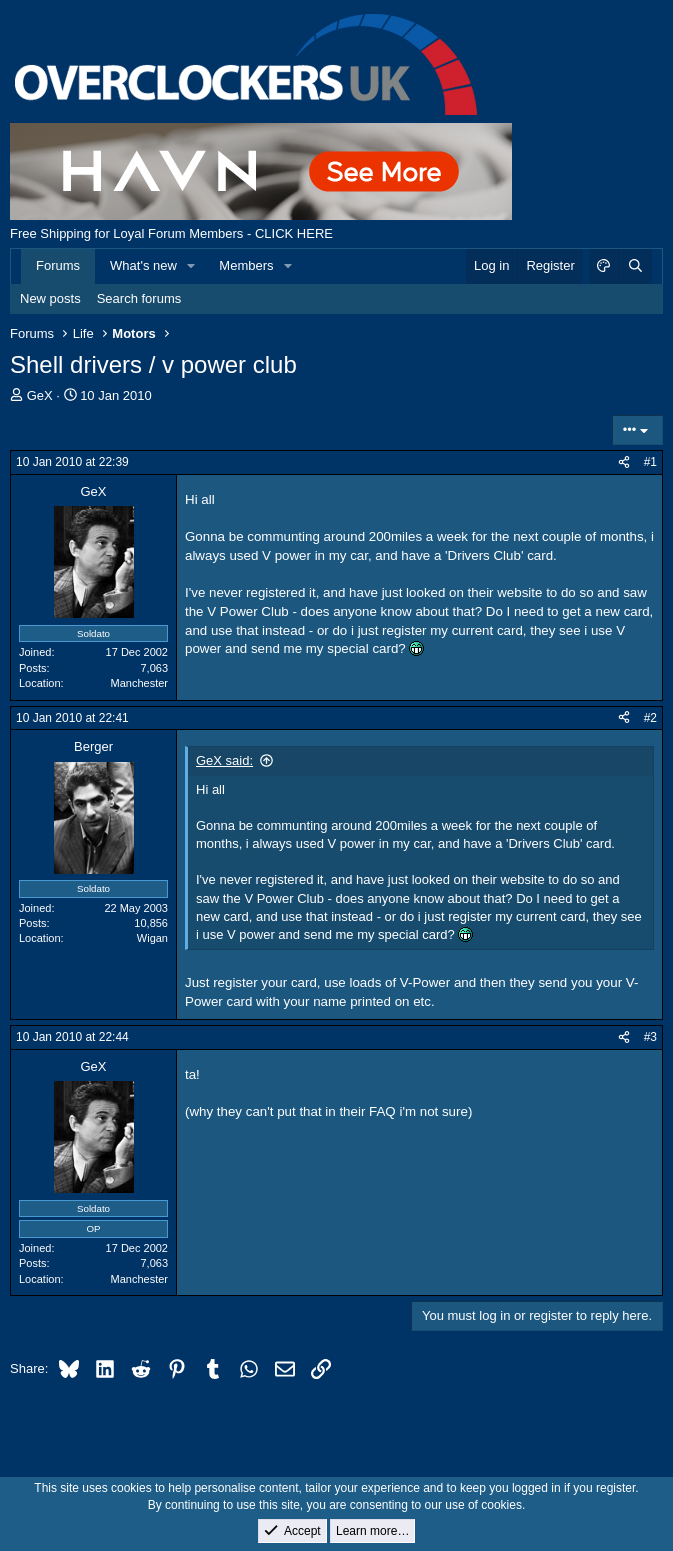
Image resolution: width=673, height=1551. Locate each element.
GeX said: (224, 760)
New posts (50, 298)
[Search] (635, 266)
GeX (40, 395)
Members (246, 265)
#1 (650, 462)
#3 (650, 1037)
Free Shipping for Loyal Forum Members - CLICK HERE (171, 233)
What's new (143, 265)
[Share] (624, 462)
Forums (58, 265)
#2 (650, 718)
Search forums (139, 298)
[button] (192, 266)
